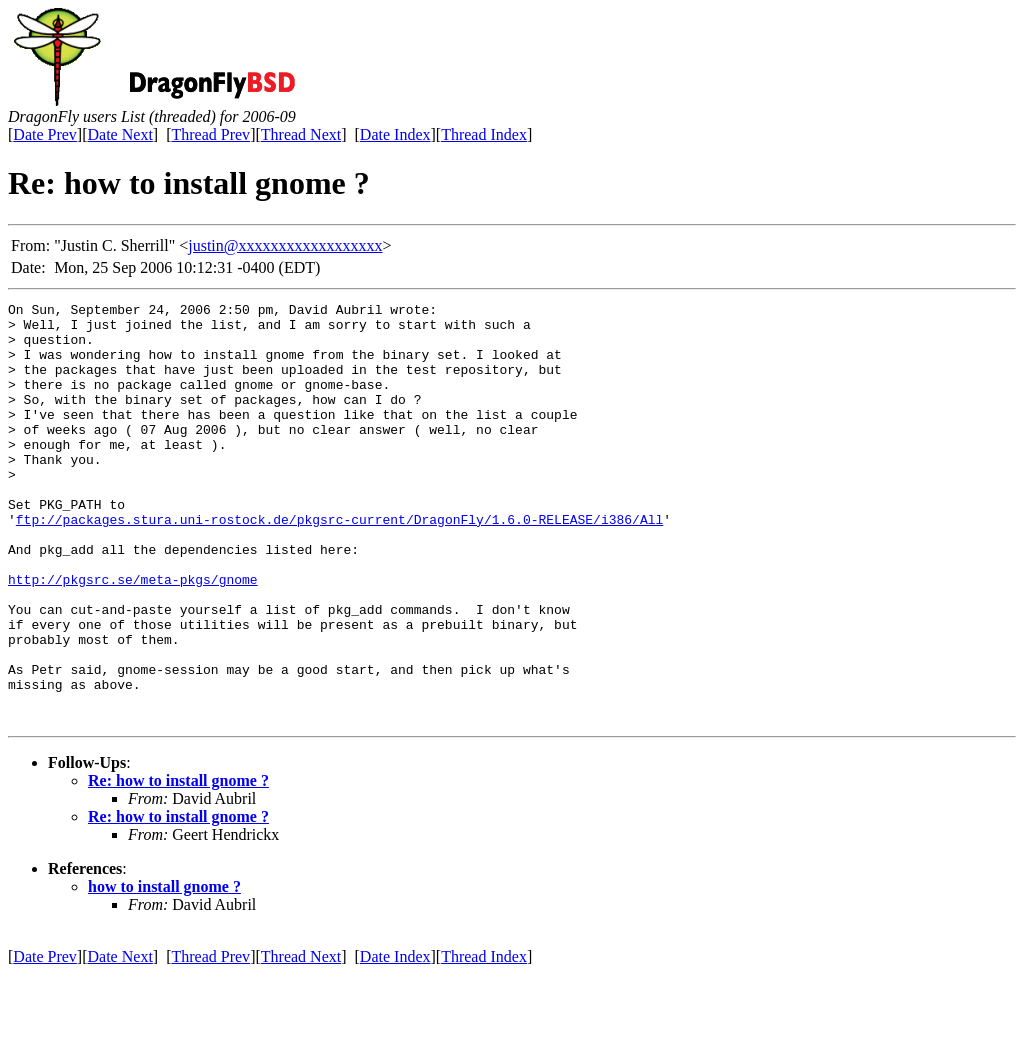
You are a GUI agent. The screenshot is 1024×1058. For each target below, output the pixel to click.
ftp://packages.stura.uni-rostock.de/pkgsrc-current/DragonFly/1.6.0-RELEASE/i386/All (339, 564)
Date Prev (45, 134)
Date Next (120, 134)
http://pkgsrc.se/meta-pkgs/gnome (133, 636)
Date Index (395, 134)
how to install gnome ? (164, 970)
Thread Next (301, 134)
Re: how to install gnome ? (178, 864)
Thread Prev (210, 134)
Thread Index (484, 134)
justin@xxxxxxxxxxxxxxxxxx (285, 245)
